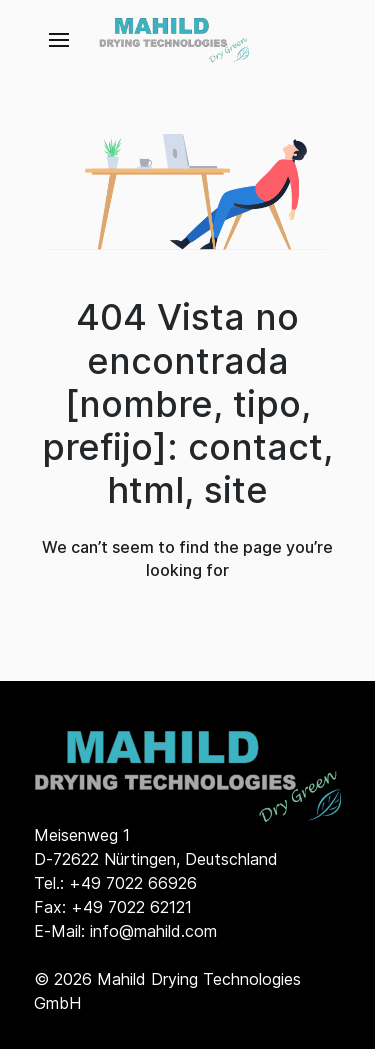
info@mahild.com (153, 931)
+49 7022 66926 (133, 883)
